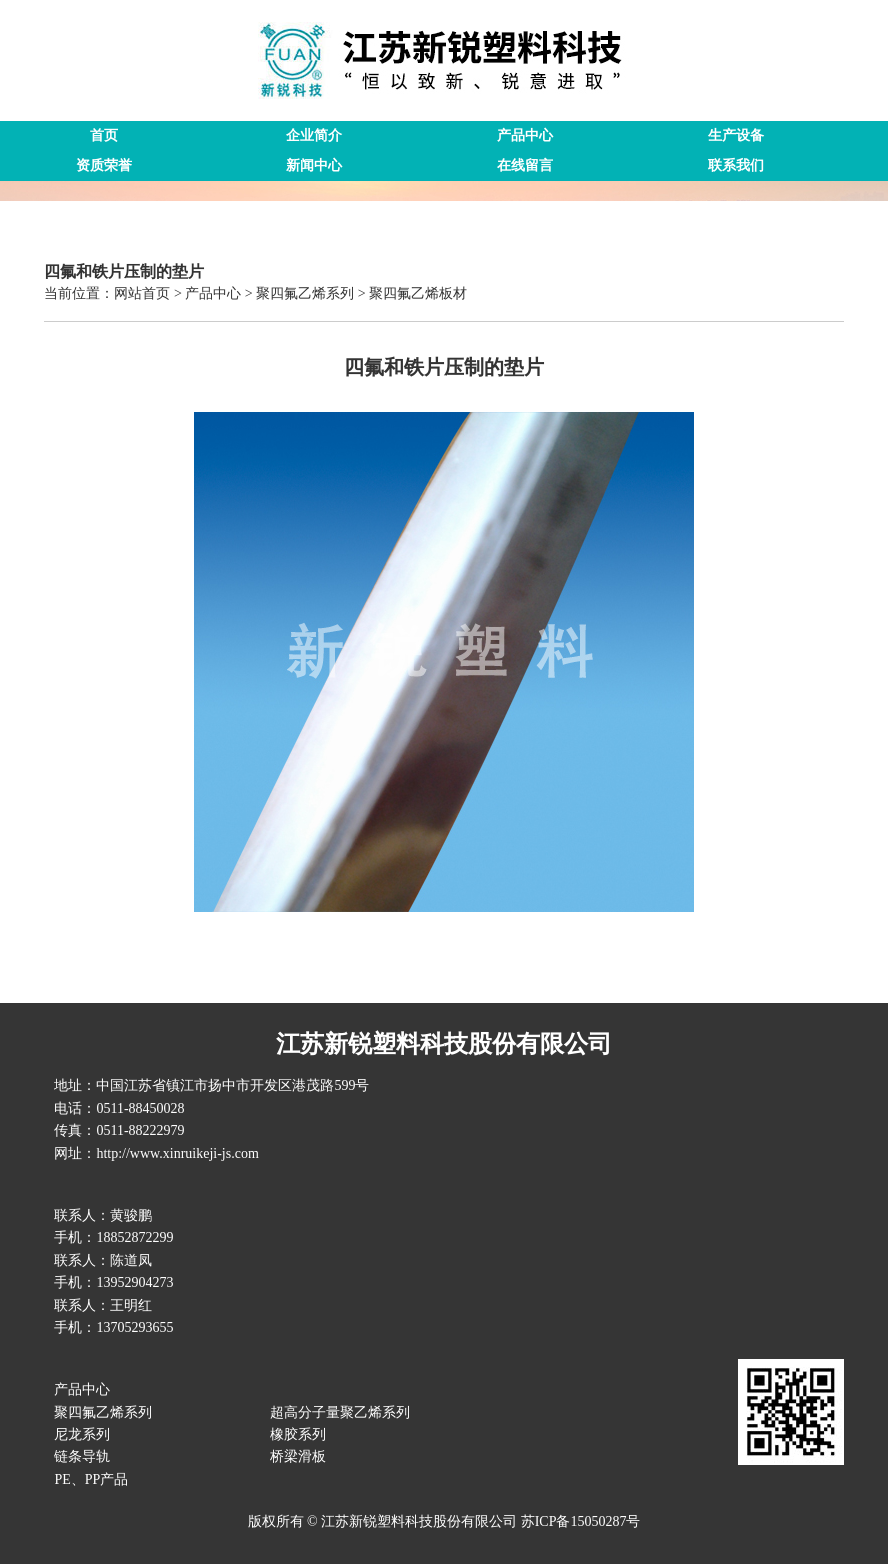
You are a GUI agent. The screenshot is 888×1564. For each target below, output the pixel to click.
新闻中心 (314, 165)
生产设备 (736, 135)
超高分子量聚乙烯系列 (340, 1412)
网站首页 (142, 293)
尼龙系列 (82, 1434)
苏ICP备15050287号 (581, 1521)
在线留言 (525, 165)
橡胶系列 (298, 1434)
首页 (104, 135)
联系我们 (736, 165)
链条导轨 (82, 1456)
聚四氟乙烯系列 (103, 1412)
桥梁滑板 (298, 1456)
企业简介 (314, 135)
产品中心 (525, 135)
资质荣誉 (104, 165)
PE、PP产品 (91, 1479)
